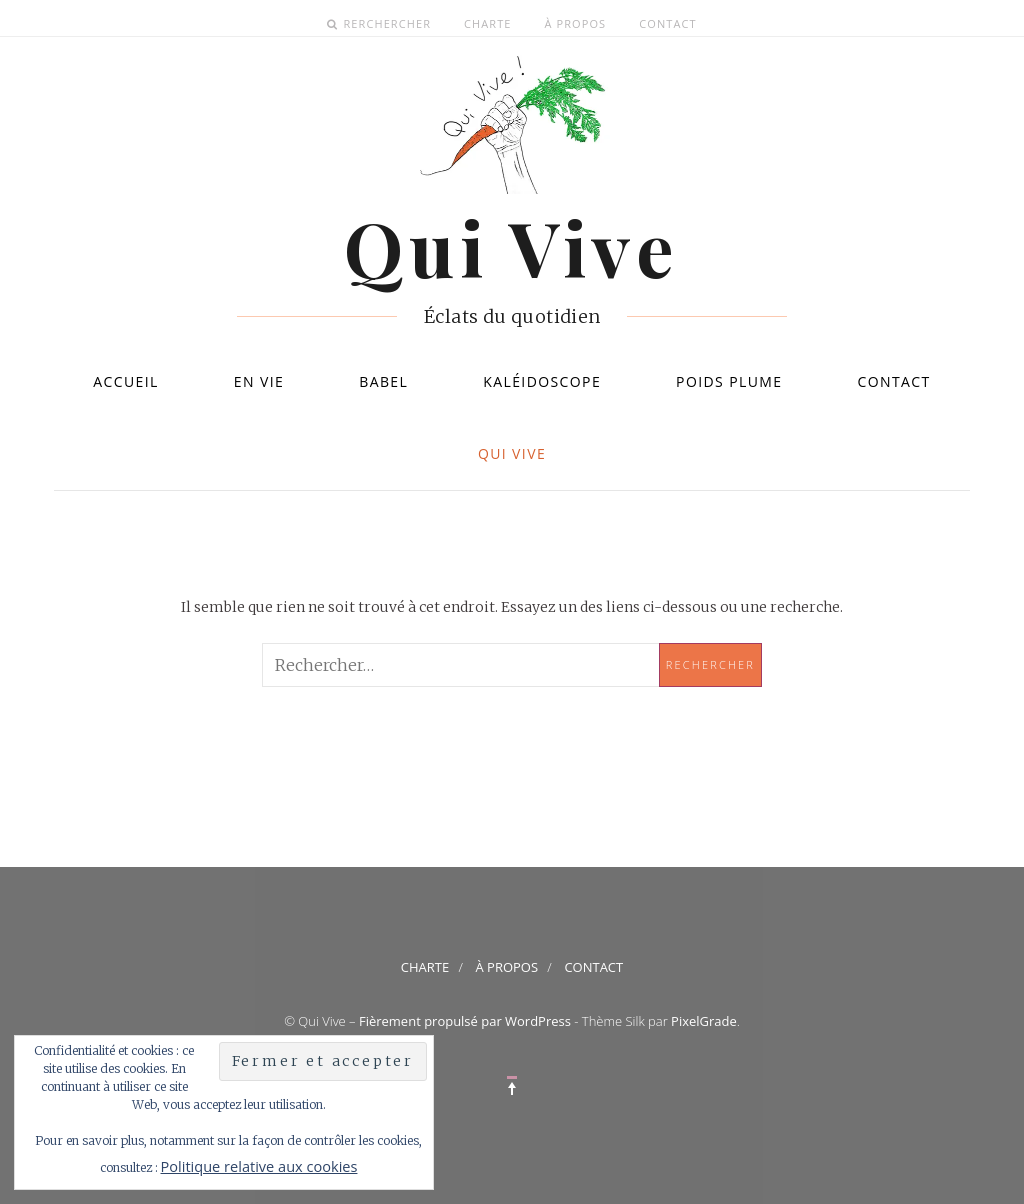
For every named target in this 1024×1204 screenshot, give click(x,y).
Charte (488, 23)
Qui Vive (512, 453)
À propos (576, 23)
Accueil (126, 381)
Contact (667, 23)
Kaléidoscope (542, 381)
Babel (383, 381)
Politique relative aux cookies (259, 1166)
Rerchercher (387, 23)
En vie (259, 381)
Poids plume (729, 381)
